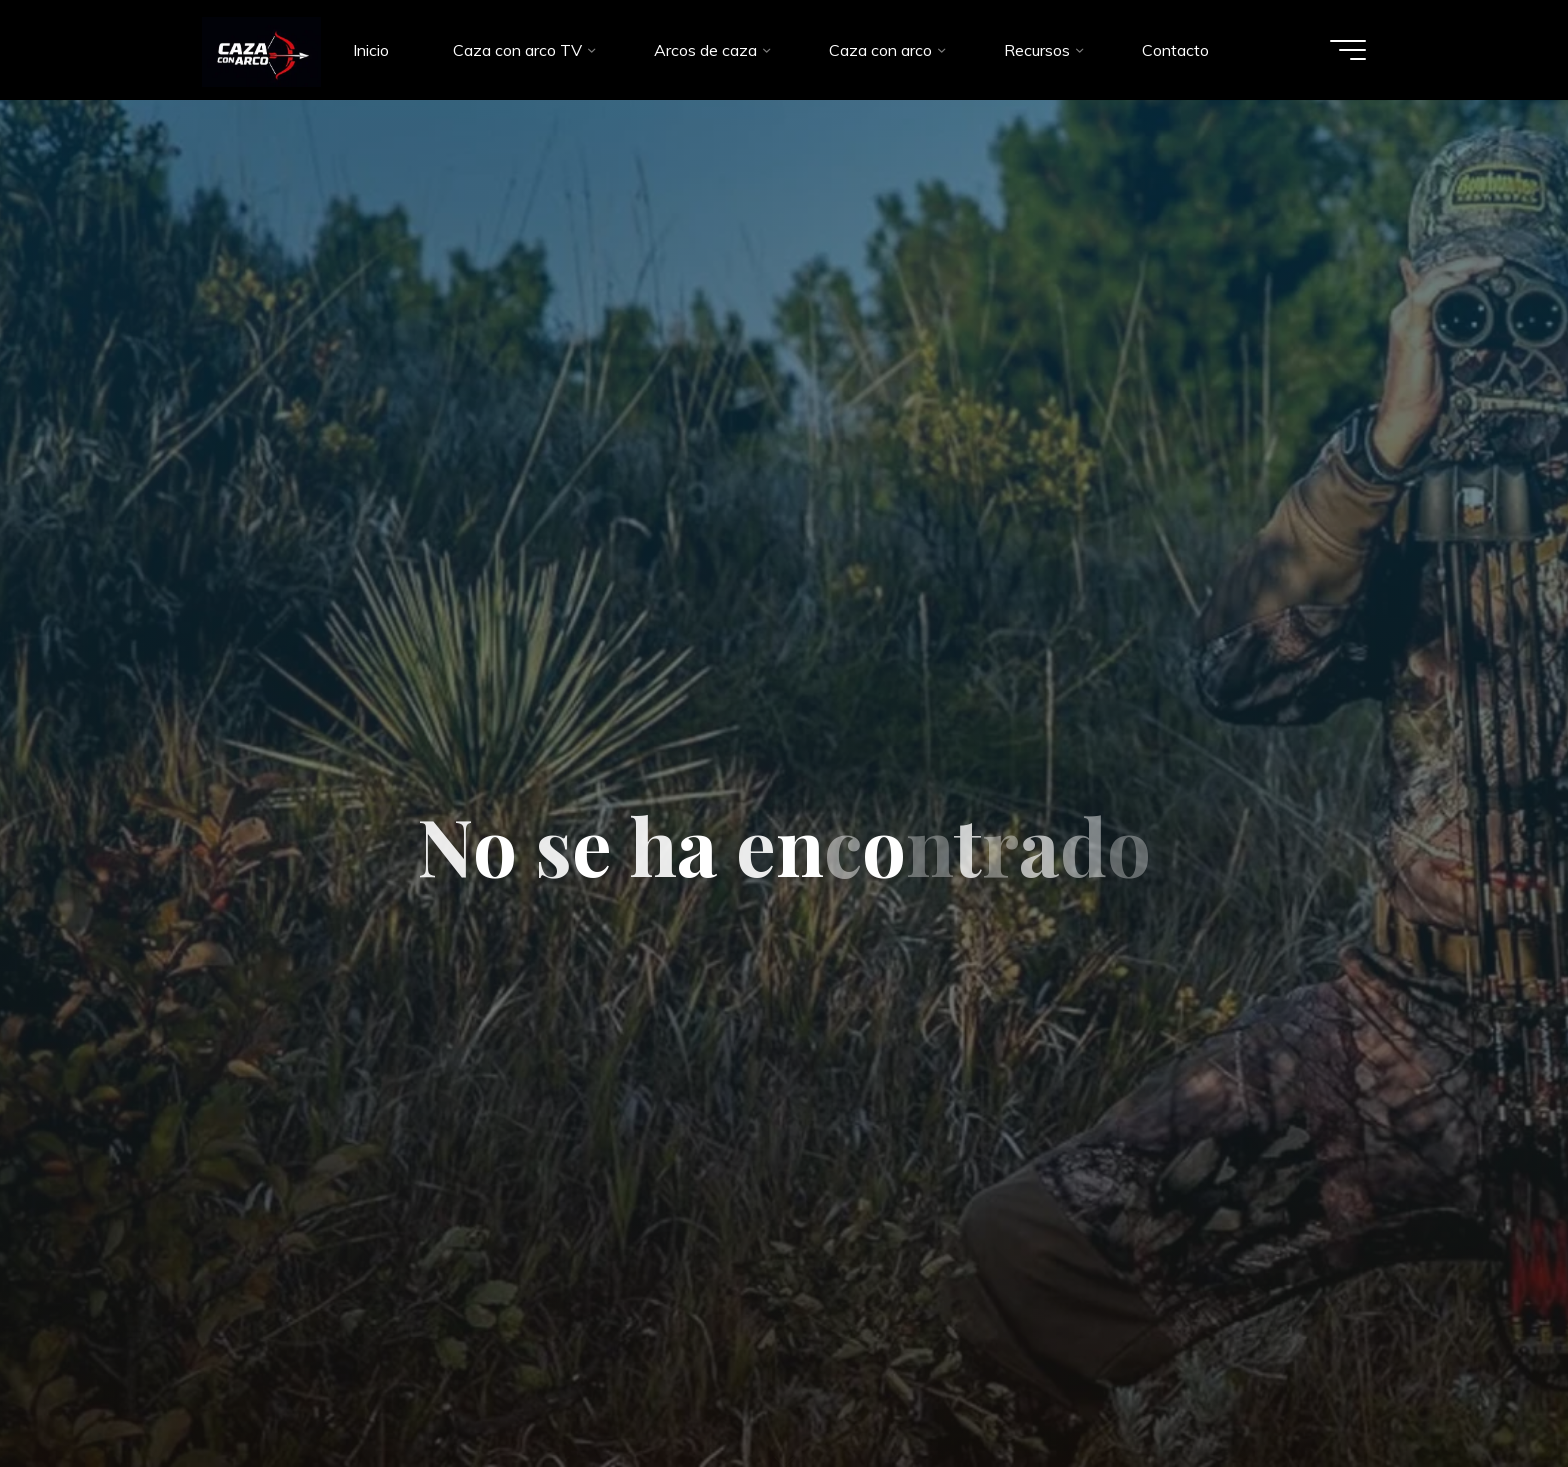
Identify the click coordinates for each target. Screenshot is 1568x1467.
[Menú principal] (1346, 50)
